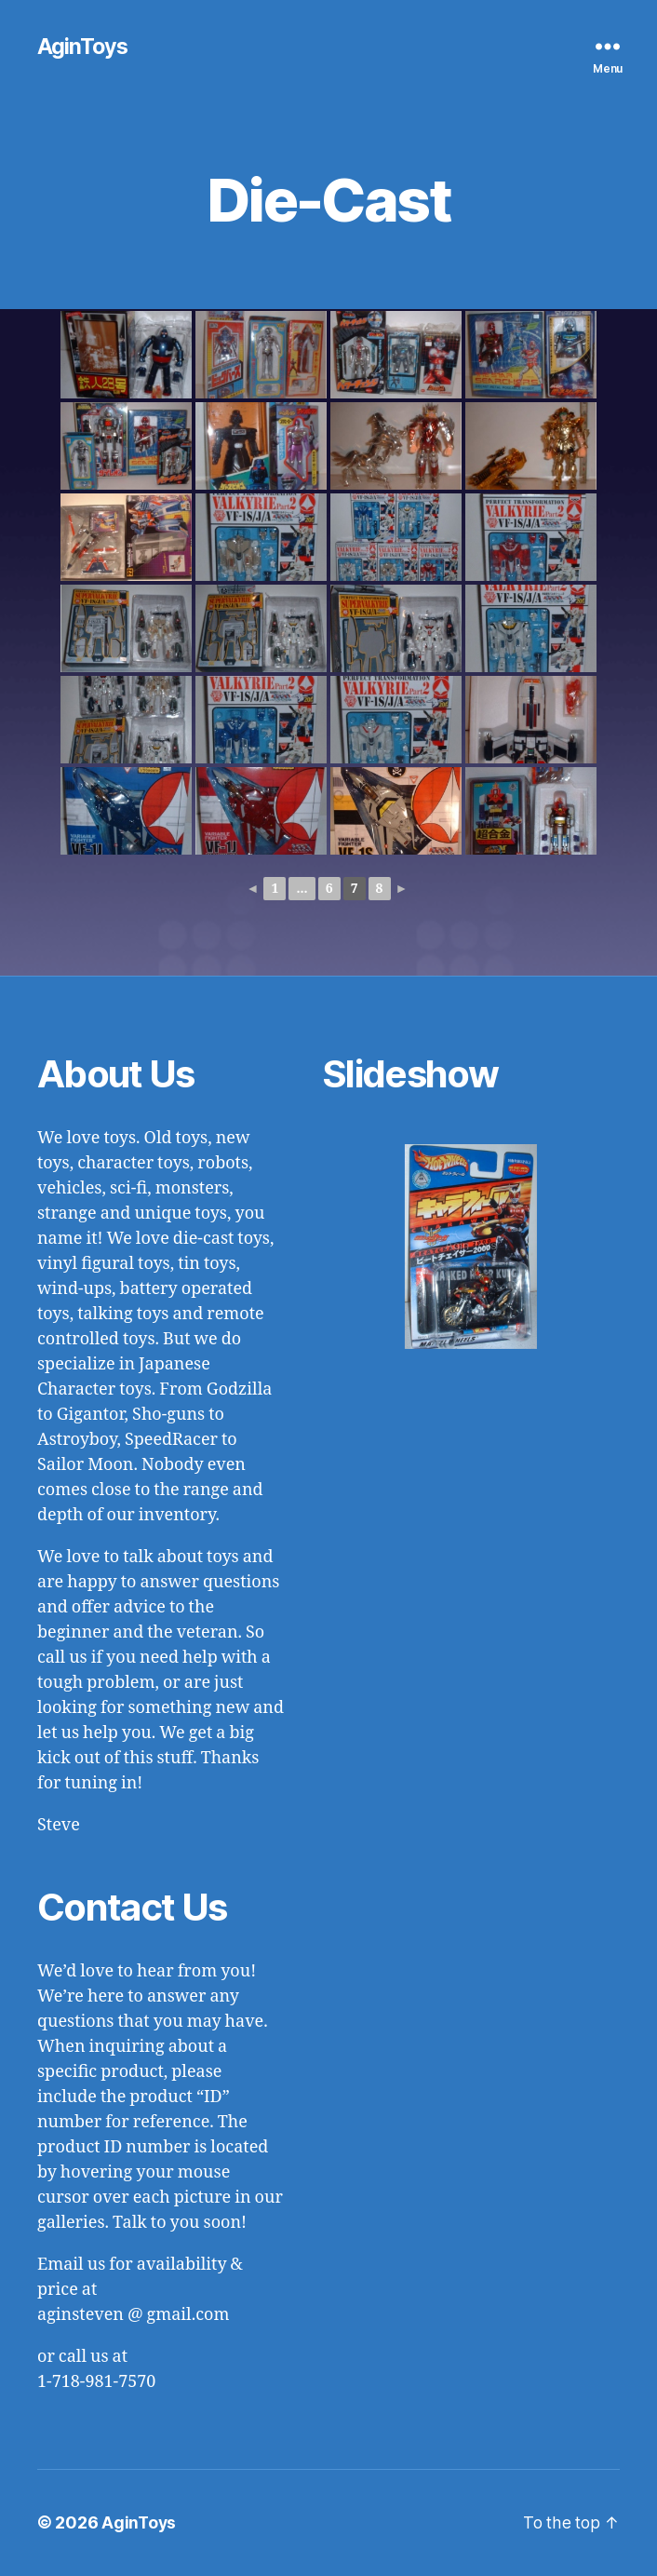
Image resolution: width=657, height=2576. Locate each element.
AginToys (83, 46)
